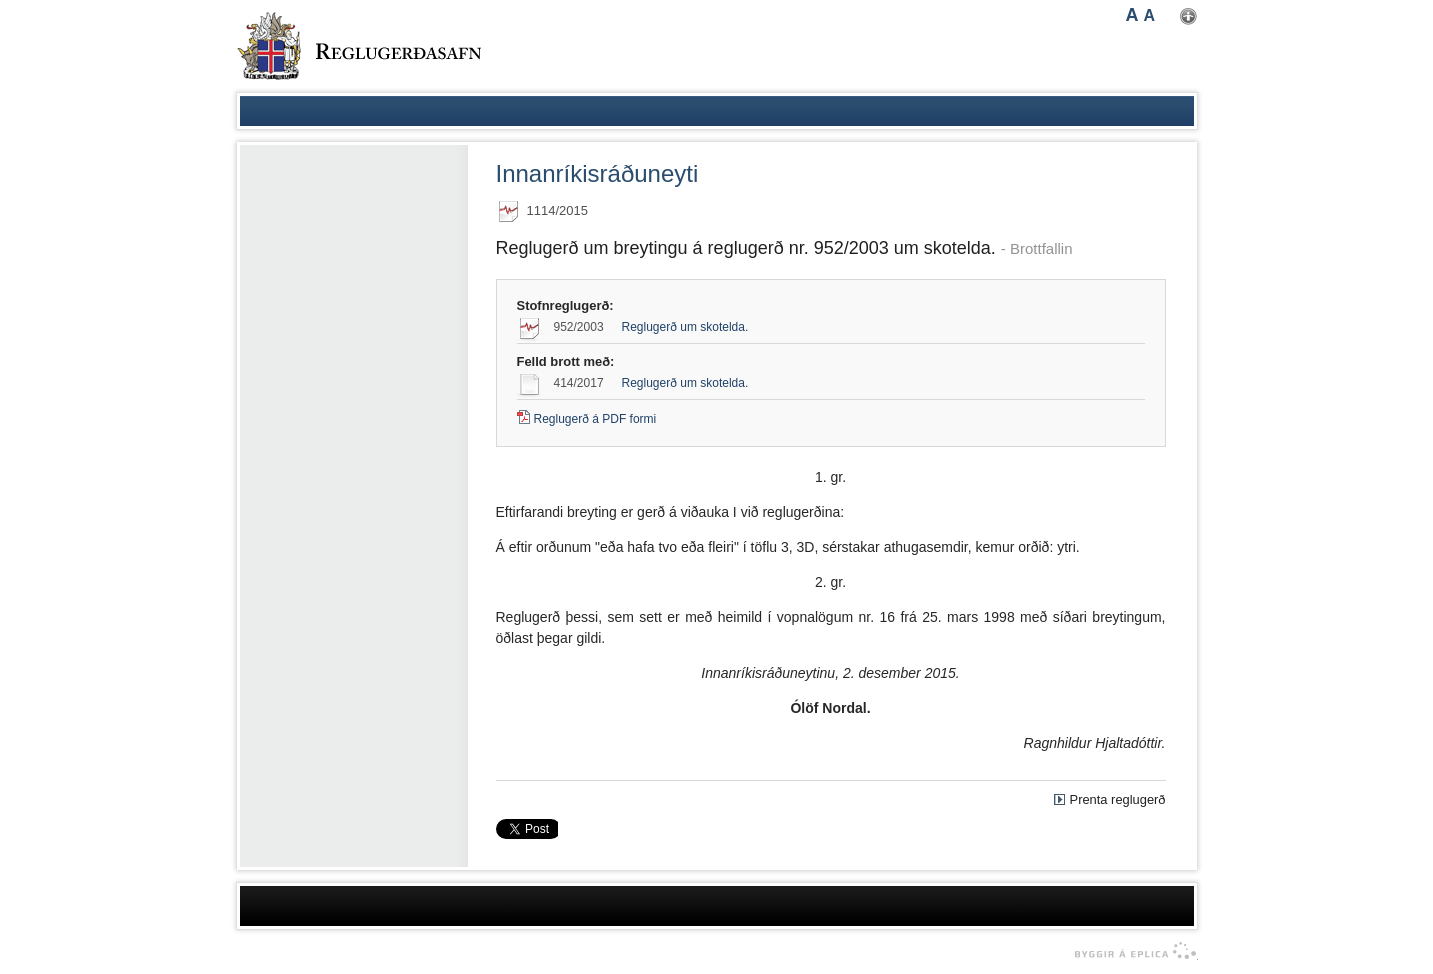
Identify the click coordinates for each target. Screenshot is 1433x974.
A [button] (1132, 15)
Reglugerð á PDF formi (595, 419)
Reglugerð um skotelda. (685, 327)
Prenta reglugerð (1118, 799)
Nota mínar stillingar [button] (1188, 16)
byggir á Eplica (1130, 951)
